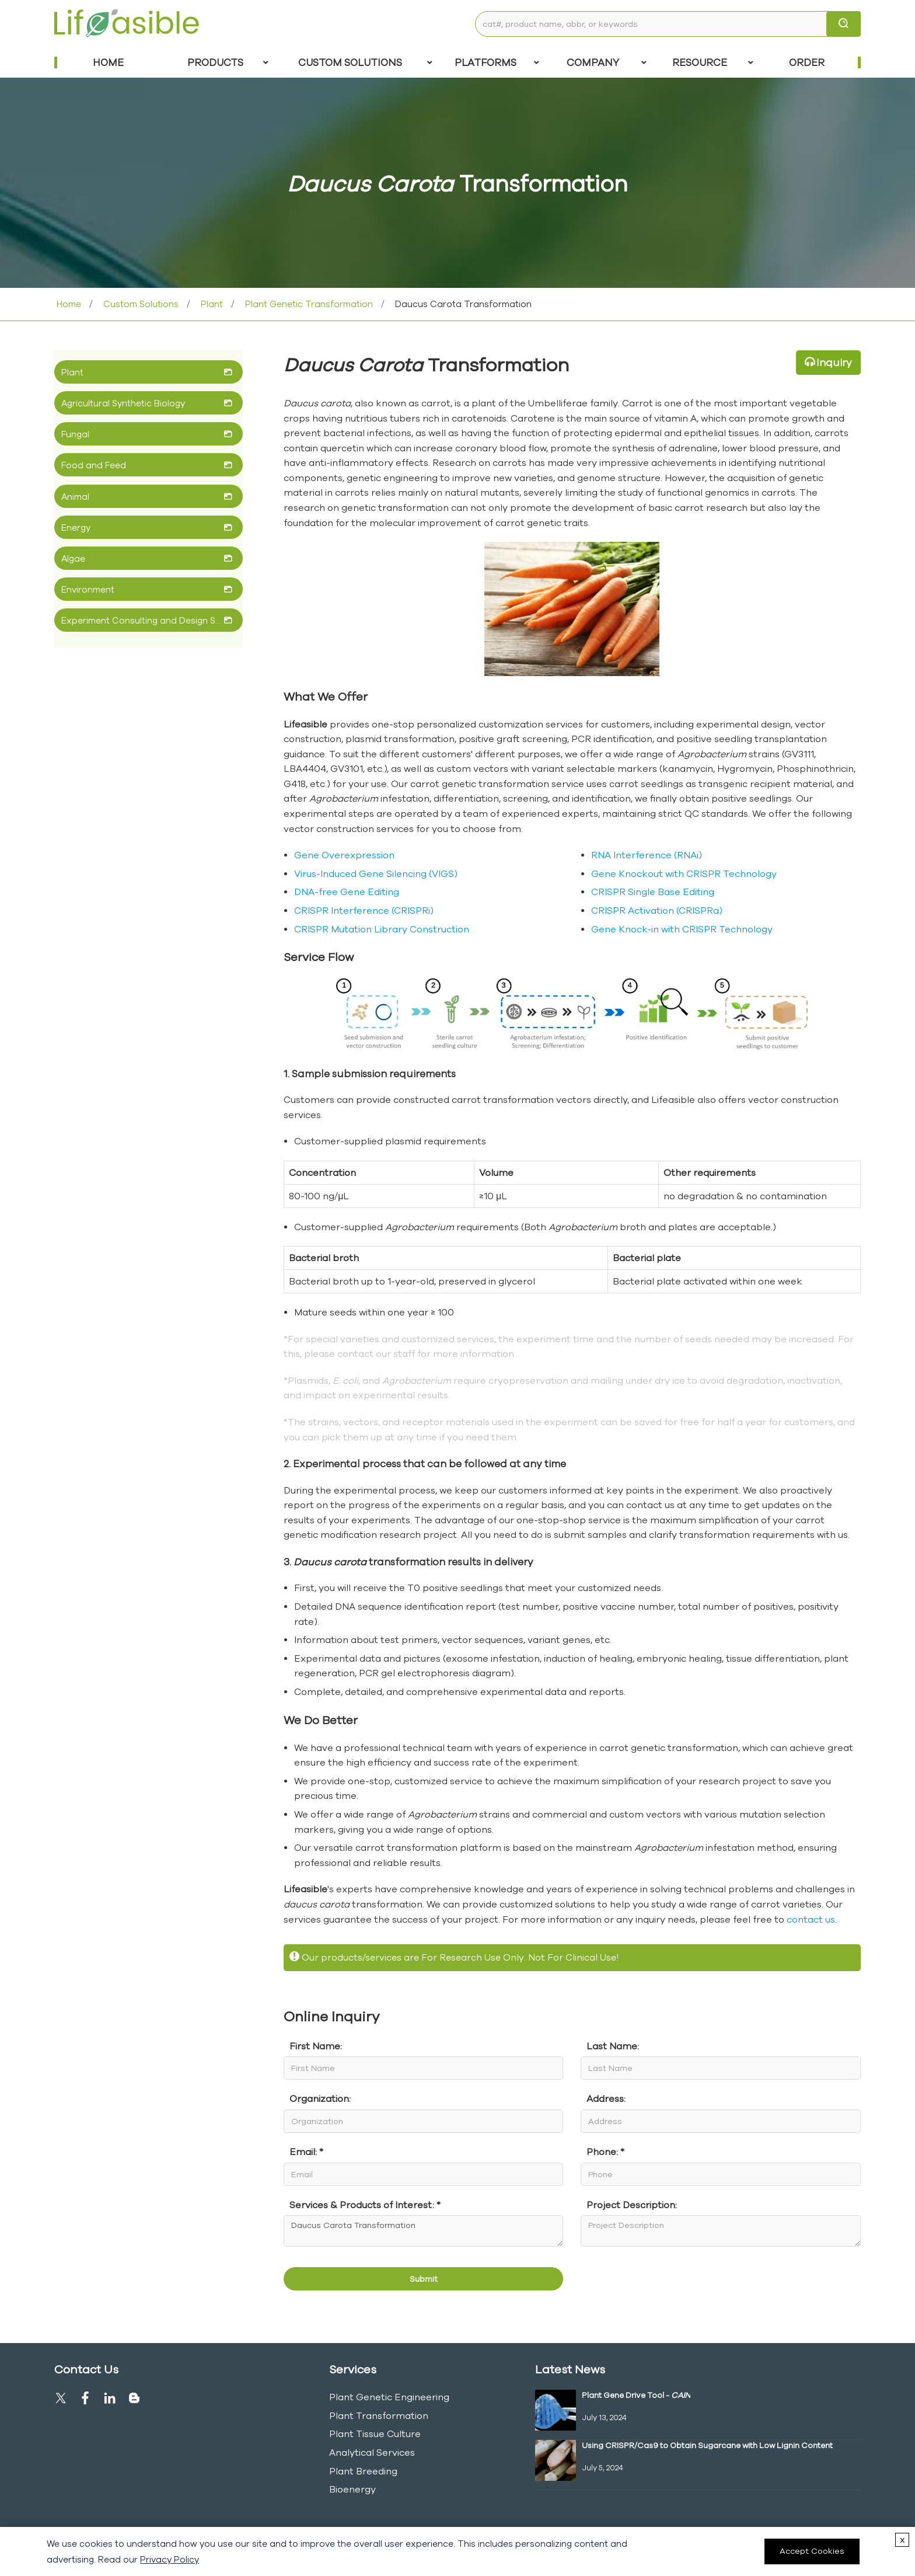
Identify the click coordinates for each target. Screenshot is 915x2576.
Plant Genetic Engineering (389, 2396)
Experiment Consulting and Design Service (142, 620)
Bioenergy (352, 2489)
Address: (606, 2098)
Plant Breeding (363, 2471)
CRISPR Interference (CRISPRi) (364, 910)
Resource (712, 62)
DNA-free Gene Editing (346, 891)
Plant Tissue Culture (375, 2433)
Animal (75, 497)
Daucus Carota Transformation (423, 2231)
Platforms (497, 62)
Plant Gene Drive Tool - (636, 2395)
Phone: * (605, 2151)
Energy (75, 527)
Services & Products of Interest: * (365, 2204)
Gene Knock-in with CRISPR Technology (682, 929)
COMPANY (607, 62)
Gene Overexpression (344, 855)
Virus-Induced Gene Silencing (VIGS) (376, 873)
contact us (811, 1919)
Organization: (320, 2098)
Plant (210, 304)
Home (108, 62)
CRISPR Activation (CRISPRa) (656, 910)
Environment (87, 589)
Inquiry (834, 362)
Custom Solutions (365, 62)
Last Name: (612, 2046)
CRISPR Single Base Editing (652, 891)
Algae (73, 558)
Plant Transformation (378, 2415)
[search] (843, 24)
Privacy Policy (169, 2559)
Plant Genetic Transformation (308, 304)
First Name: (315, 2046)
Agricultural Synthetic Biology (123, 403)
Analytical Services (372, 2452)
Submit (424, 2278)
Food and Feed (93, 465)
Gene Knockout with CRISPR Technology (684, 873)
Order (807, 62)
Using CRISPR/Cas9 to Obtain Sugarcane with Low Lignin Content (707, 2445)
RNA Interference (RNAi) (646, 855)
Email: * (306, 2151)
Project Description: (631, 2204)
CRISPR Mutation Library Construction (381, 929)
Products (228, 62)
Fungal (75, 434)
